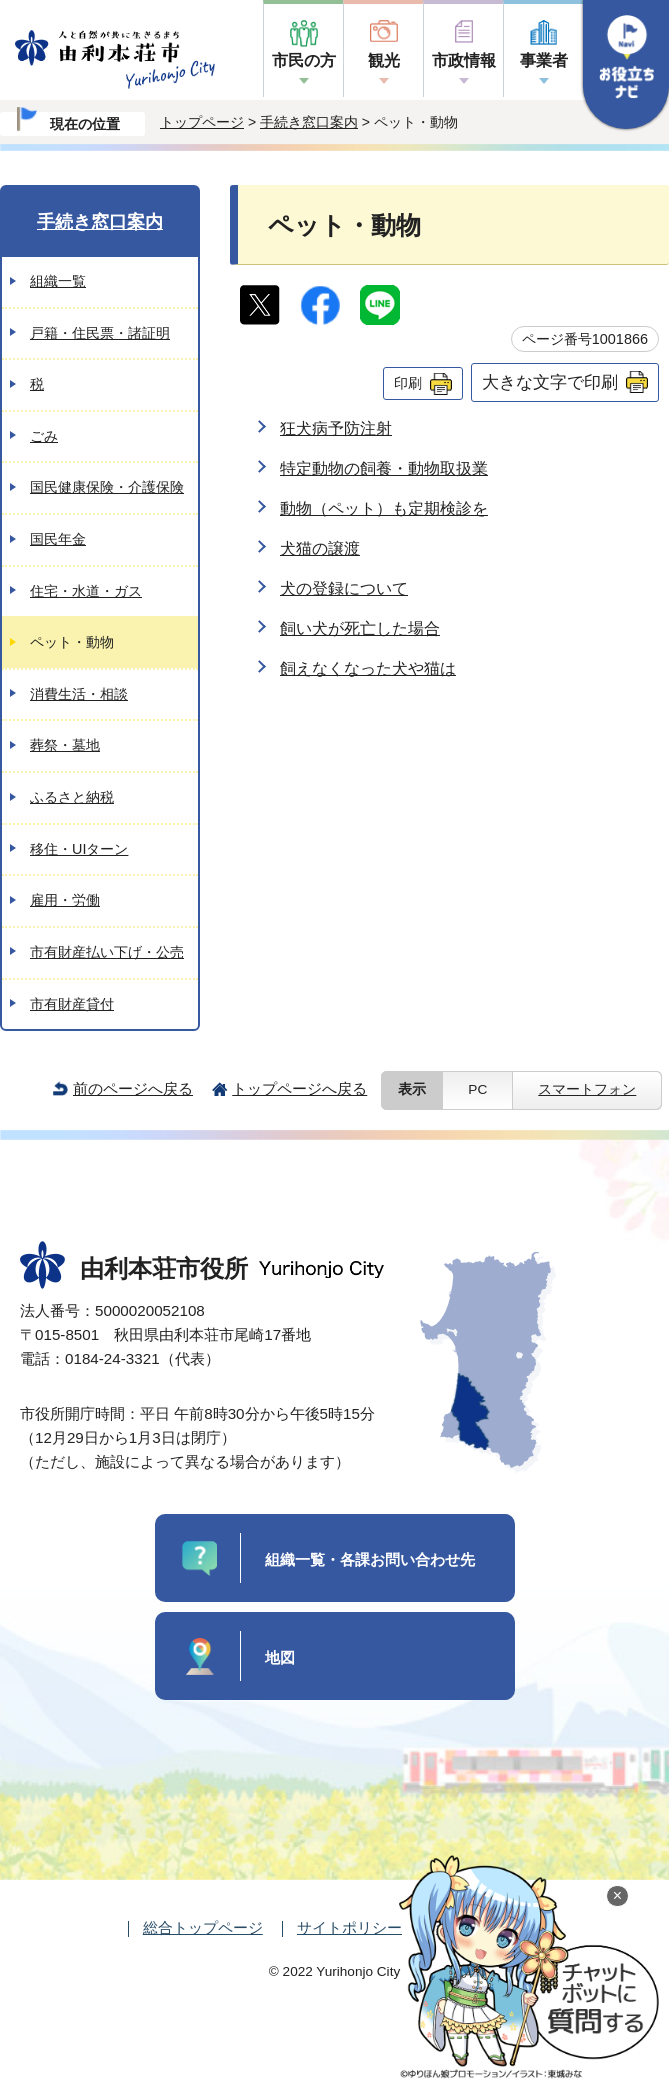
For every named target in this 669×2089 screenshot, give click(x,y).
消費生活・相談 (79, 694)
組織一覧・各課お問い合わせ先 (370, 1559)
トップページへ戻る (299, 1088)
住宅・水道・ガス (86, 591)
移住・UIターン (79, 849)
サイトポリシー (349, 1927)
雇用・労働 (65, 900)
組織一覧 (58, 281)
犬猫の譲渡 (320, 548)
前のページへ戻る (133, 1088)
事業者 (544, 60)
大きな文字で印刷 (550, 382)
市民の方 (304, 60)
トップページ (202, 122)
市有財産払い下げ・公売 (107, 952)
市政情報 (464, 60)
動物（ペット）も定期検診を (384, 508)
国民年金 (58, 539)
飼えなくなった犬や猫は (368, 668)
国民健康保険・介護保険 (107, 487)
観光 (384, 60)
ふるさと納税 (72, 797)
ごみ (44, 436)
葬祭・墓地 (65, 745)
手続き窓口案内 (309, 122)
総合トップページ (203, 1927)
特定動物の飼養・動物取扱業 (384, 468)
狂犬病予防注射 (336, 428)
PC (477, 1089)
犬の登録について (344, 588)
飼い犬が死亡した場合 (360, 628)
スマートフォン (587, 1089)
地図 (280, 1657)
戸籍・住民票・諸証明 (100, 333)
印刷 (408, 383)
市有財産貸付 (72, 1004)
